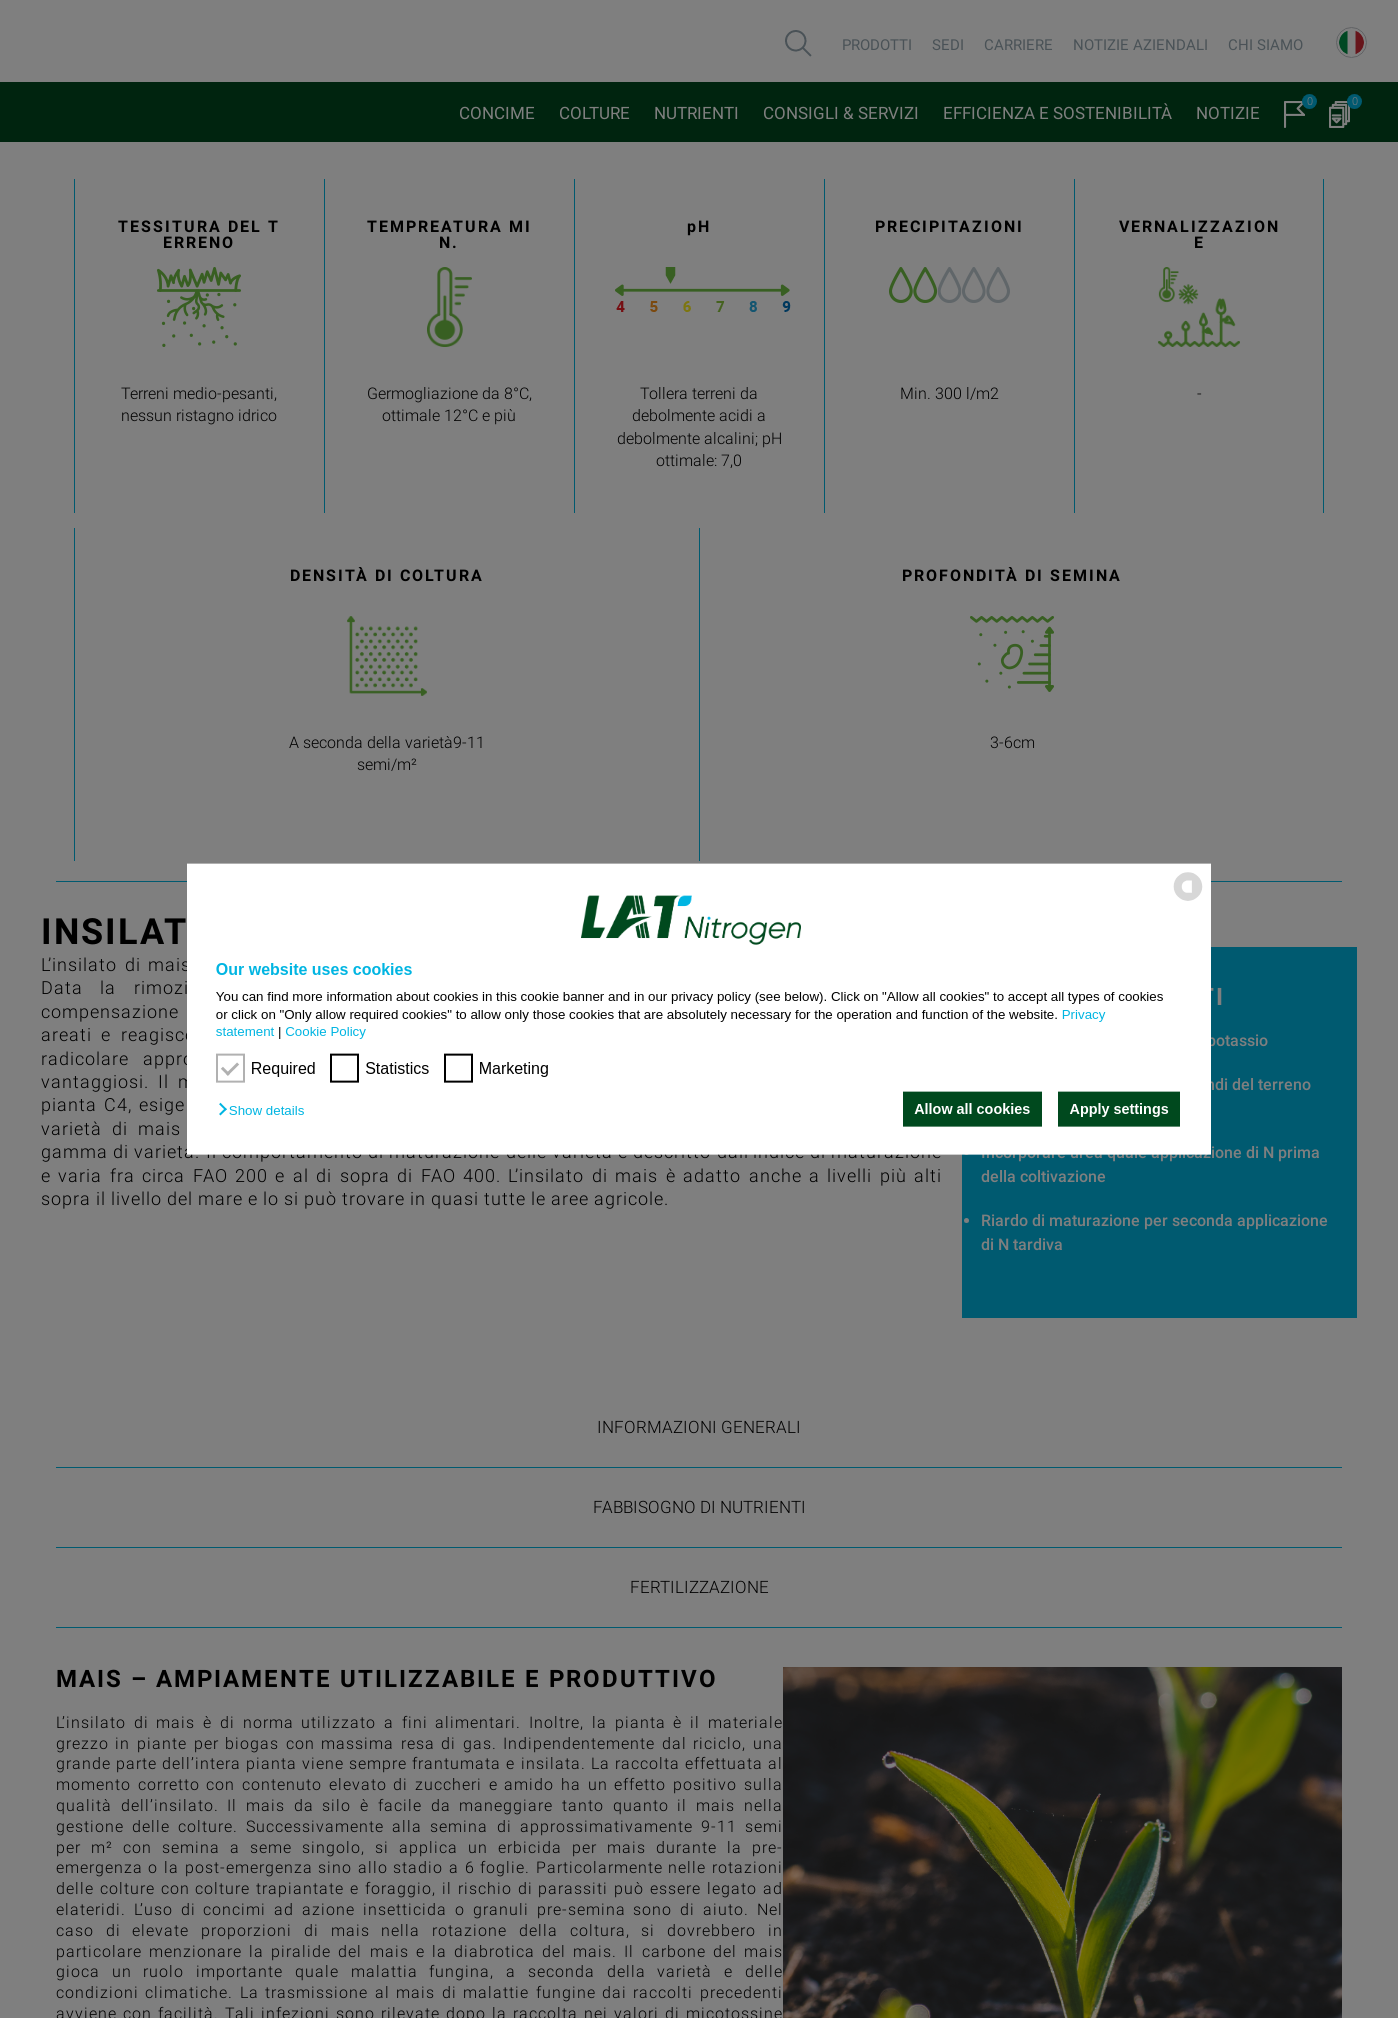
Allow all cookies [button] (972, 1109)
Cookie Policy (325, 1031)
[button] (266, 1110)
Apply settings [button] (1119, 1109)
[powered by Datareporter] (1188, 899)
